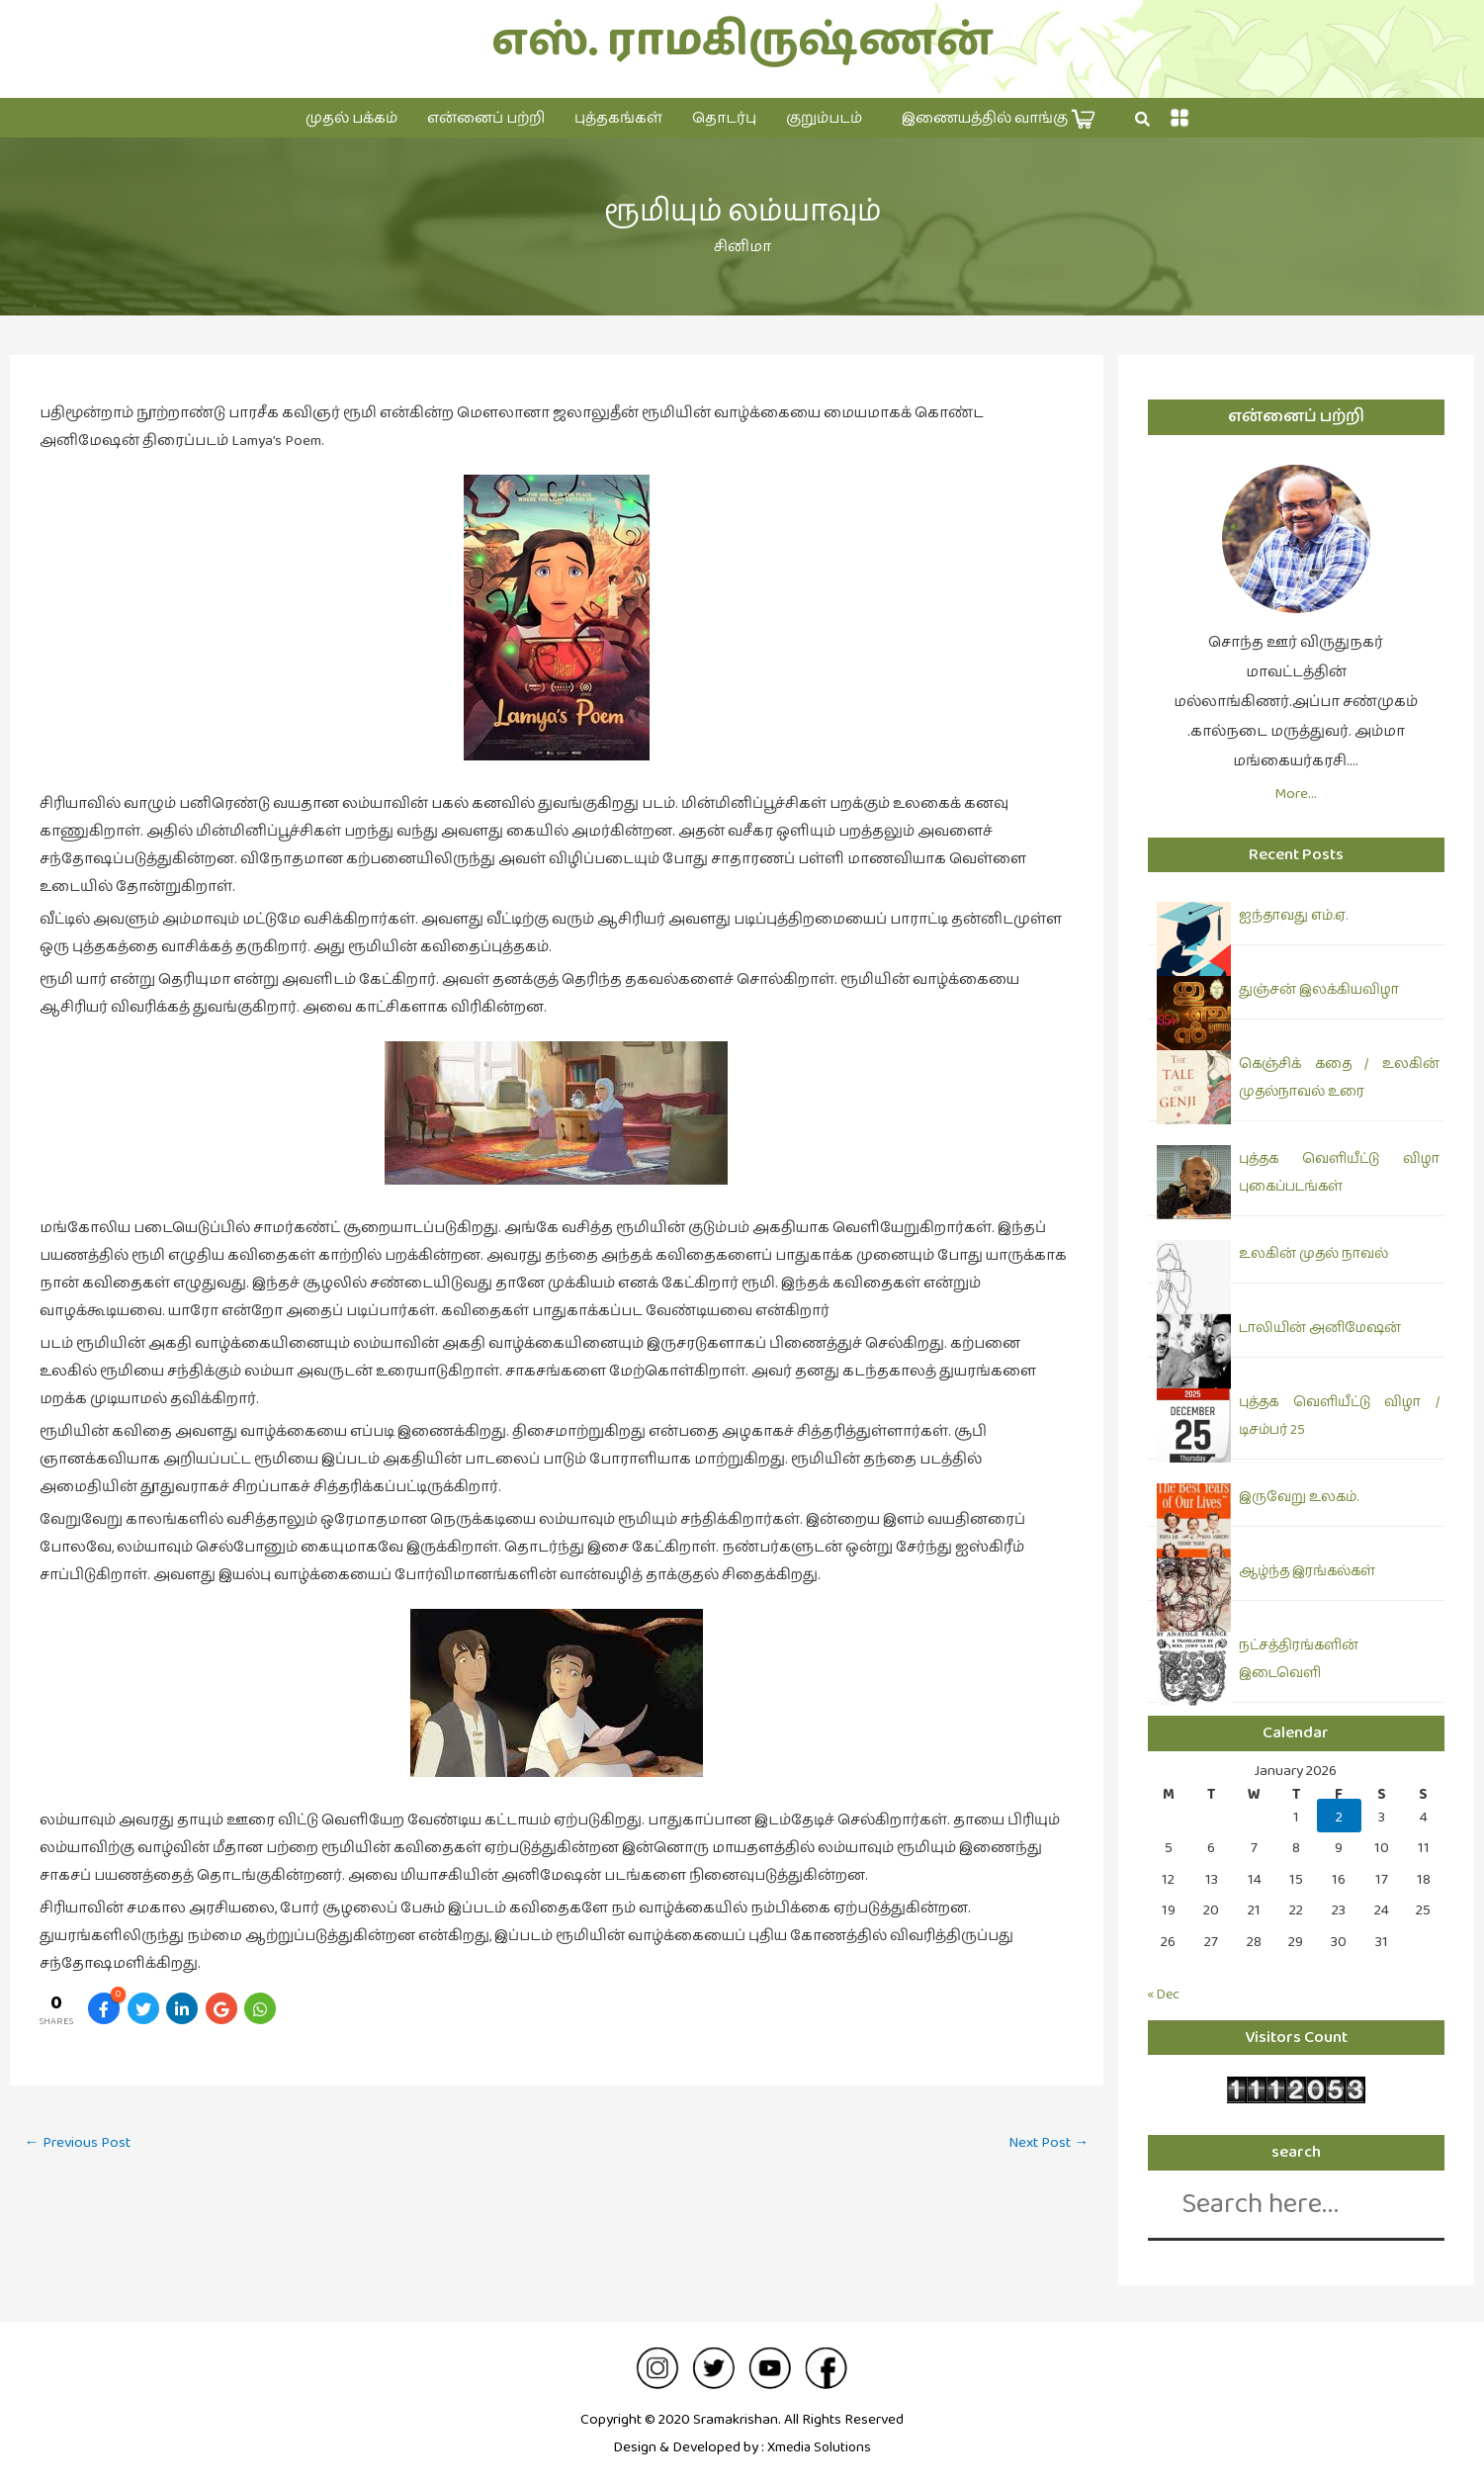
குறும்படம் (824, 118)
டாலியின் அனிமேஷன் (1320, 1328)
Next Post (1045, 2143)
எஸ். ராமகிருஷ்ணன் (742, 41)
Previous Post (81, 2143)
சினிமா (742, 246)
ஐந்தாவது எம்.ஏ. (1293, 916)
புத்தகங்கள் (618, 118)
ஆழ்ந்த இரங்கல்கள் (1307, 1571)
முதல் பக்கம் (351, 118)
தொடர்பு (724, 118)
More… (1295, 793)
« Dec (1165, 1994)
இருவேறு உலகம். (1298, 1497)
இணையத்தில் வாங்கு (998, 119)
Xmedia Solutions (819, 2447)
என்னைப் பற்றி (486, 118)
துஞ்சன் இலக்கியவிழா (1319, 990)
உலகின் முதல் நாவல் (1313, 1254)
